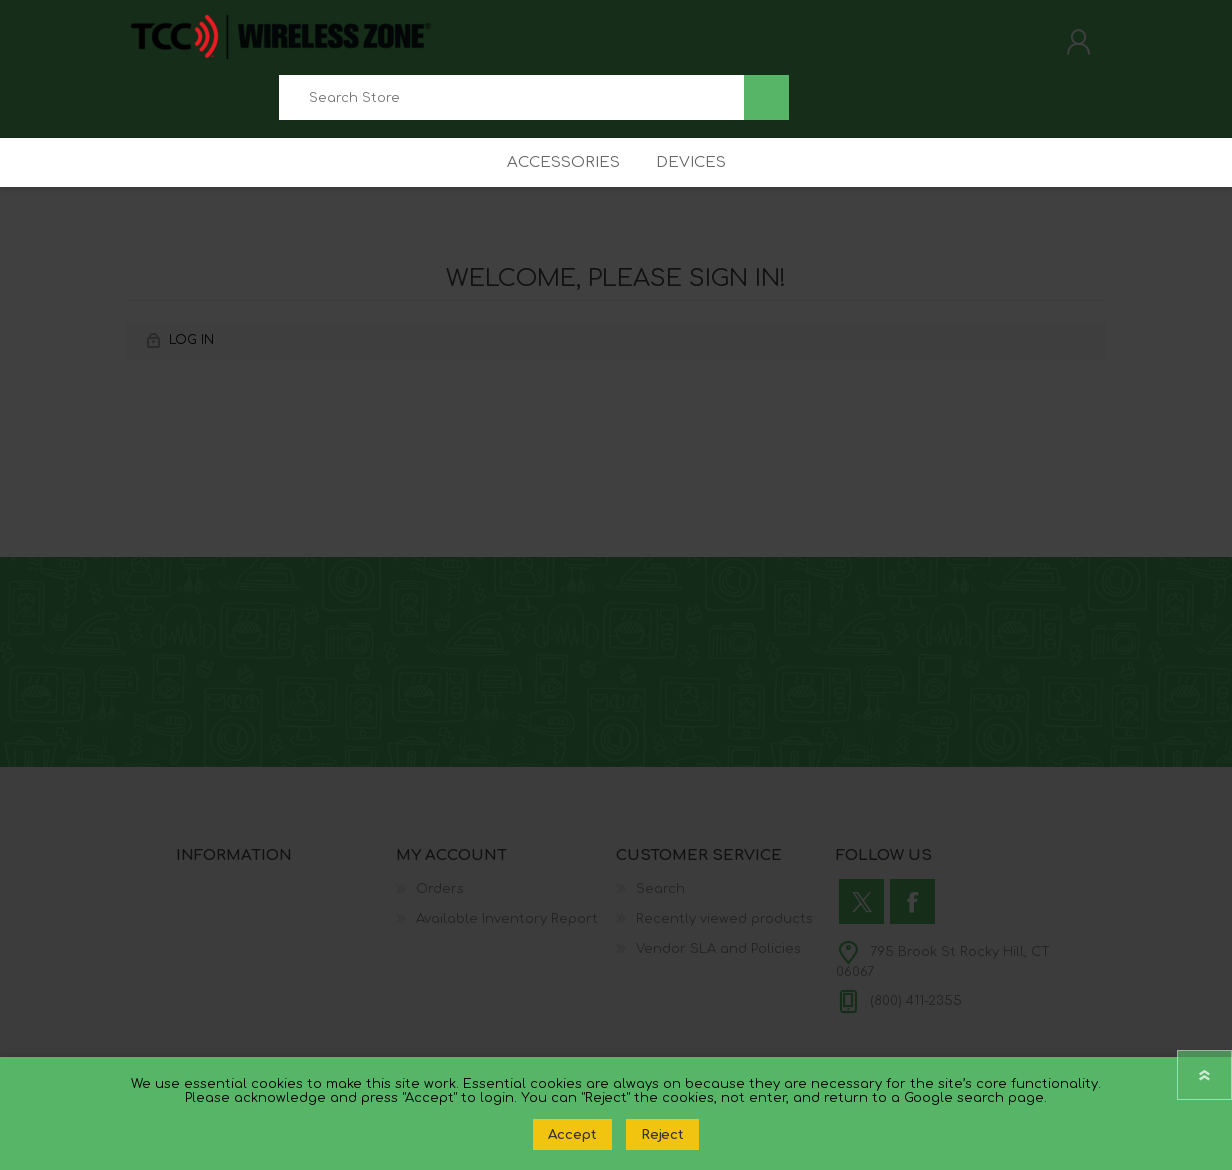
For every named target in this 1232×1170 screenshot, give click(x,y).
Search (766, 104)
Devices (693, 184)
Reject (662, 1134)
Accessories (558, 184)
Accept (572, 1134)
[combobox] (511, 104)
